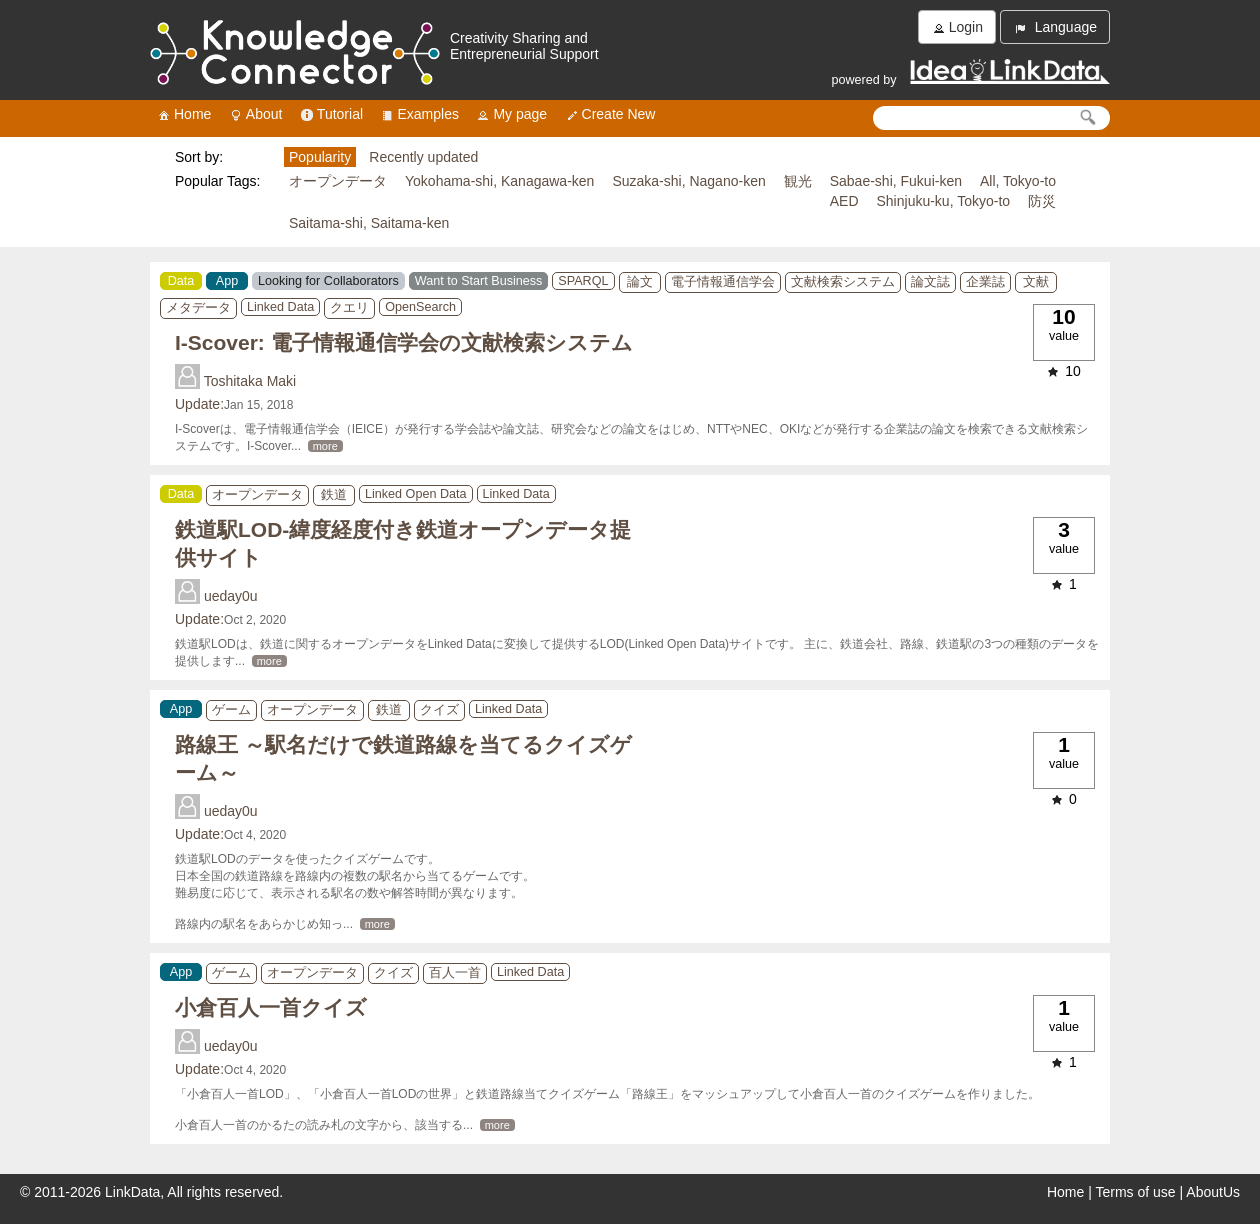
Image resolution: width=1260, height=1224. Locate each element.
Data (181, 281)
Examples (418, 114)
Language (1055, 27)
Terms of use (1136, 1192)
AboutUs (1213, 1192)
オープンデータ (338, 181)
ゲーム (231, 710)
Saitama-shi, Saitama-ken (369, 223)
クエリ (349, 308)
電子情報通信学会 (723, 282)
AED (844, 201)
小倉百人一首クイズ (271, 1007)
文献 (1036, 282)
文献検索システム (843, 282)
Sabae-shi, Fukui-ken (896, 181)
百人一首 (455, 973)
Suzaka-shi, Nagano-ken (688, 181)
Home (183, 114)
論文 (640, 282)
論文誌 (930, 282)
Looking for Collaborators (328, 281)
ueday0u (231, 596)
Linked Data (280, 307)
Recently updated (423, 157)
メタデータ (198, 308)
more (325, 446)
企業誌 (985, 282)
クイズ (439, 710)
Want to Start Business (479, 281)
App (227, 281)
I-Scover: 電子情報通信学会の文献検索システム (404, 342)
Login (957, 27)
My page (511, 114)
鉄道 (334, 495)
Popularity (320, 157)
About (255, 114)
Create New (610, 114)
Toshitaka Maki (250, 381)
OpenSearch (420, 307)
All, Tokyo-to (1018, 181)
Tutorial (331, 114)
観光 (798, 181)
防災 (1042, 201)
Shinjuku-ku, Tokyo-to (944, 201)
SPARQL (583, 281)
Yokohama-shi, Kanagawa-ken (499, 181)
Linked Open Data (416, 494)
